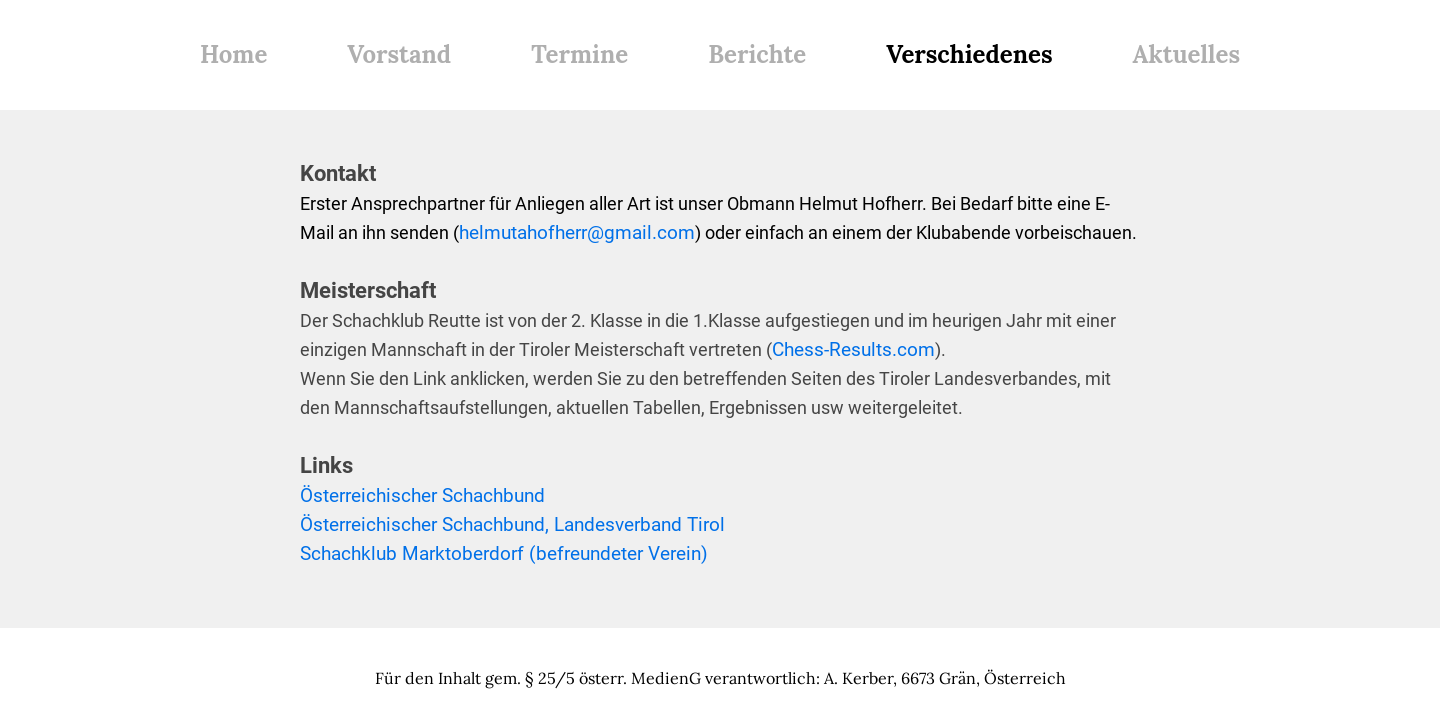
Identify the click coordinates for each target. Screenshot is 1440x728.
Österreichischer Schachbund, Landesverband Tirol (512, 524)
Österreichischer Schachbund (422, 495)
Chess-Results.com (853, 349)
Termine (579, 54)
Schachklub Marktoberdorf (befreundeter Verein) (504, 553)
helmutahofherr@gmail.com (577, 232)
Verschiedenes (969, 54)
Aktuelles (1186, 54)
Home (233, 54)
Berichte (757, 54)
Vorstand (399, 54)
